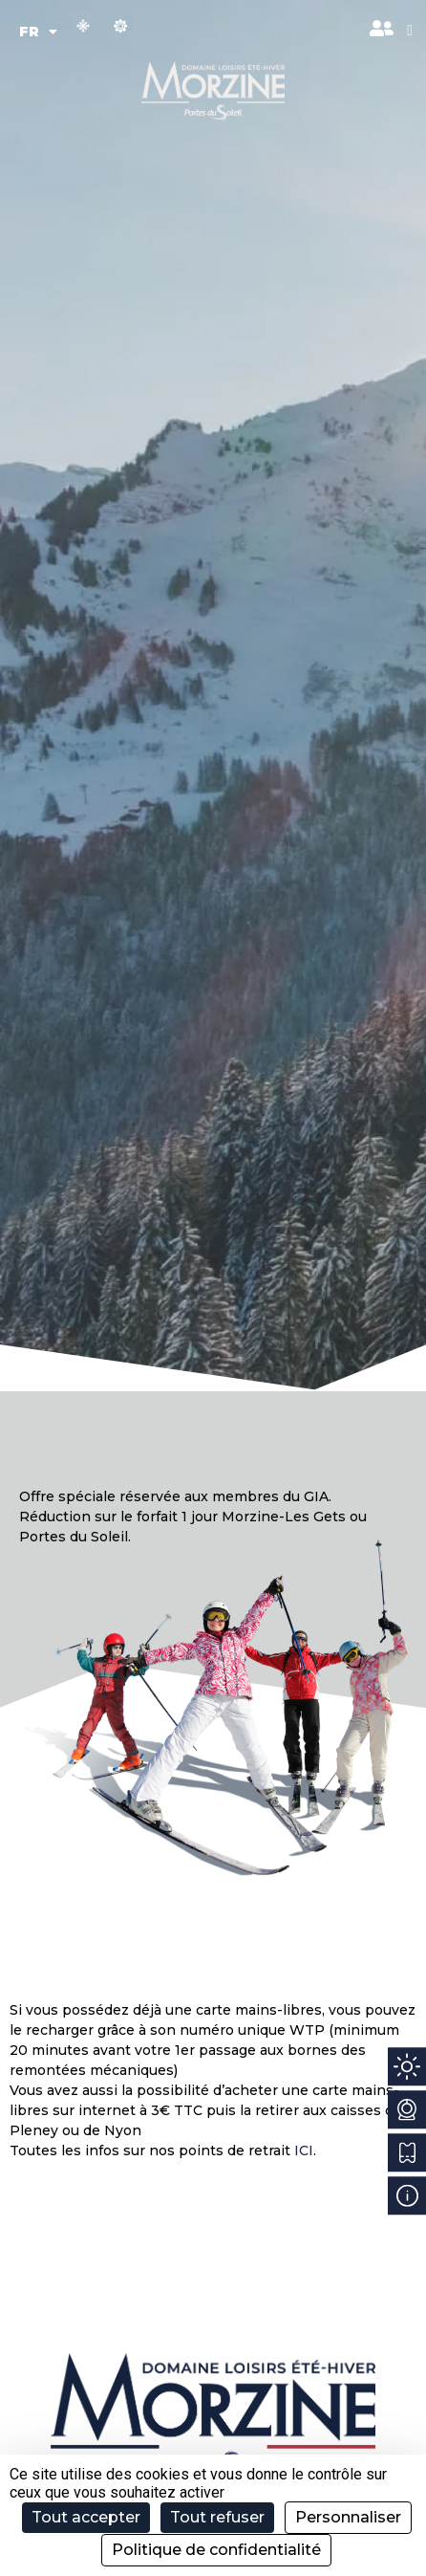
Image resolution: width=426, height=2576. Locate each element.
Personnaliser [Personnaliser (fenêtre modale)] (348, 2517)
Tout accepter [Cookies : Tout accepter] (86, 2517)
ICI (303, 2150)
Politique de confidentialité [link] (216, 2550)
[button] (409, 30)
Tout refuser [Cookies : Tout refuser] (217, 2517)
